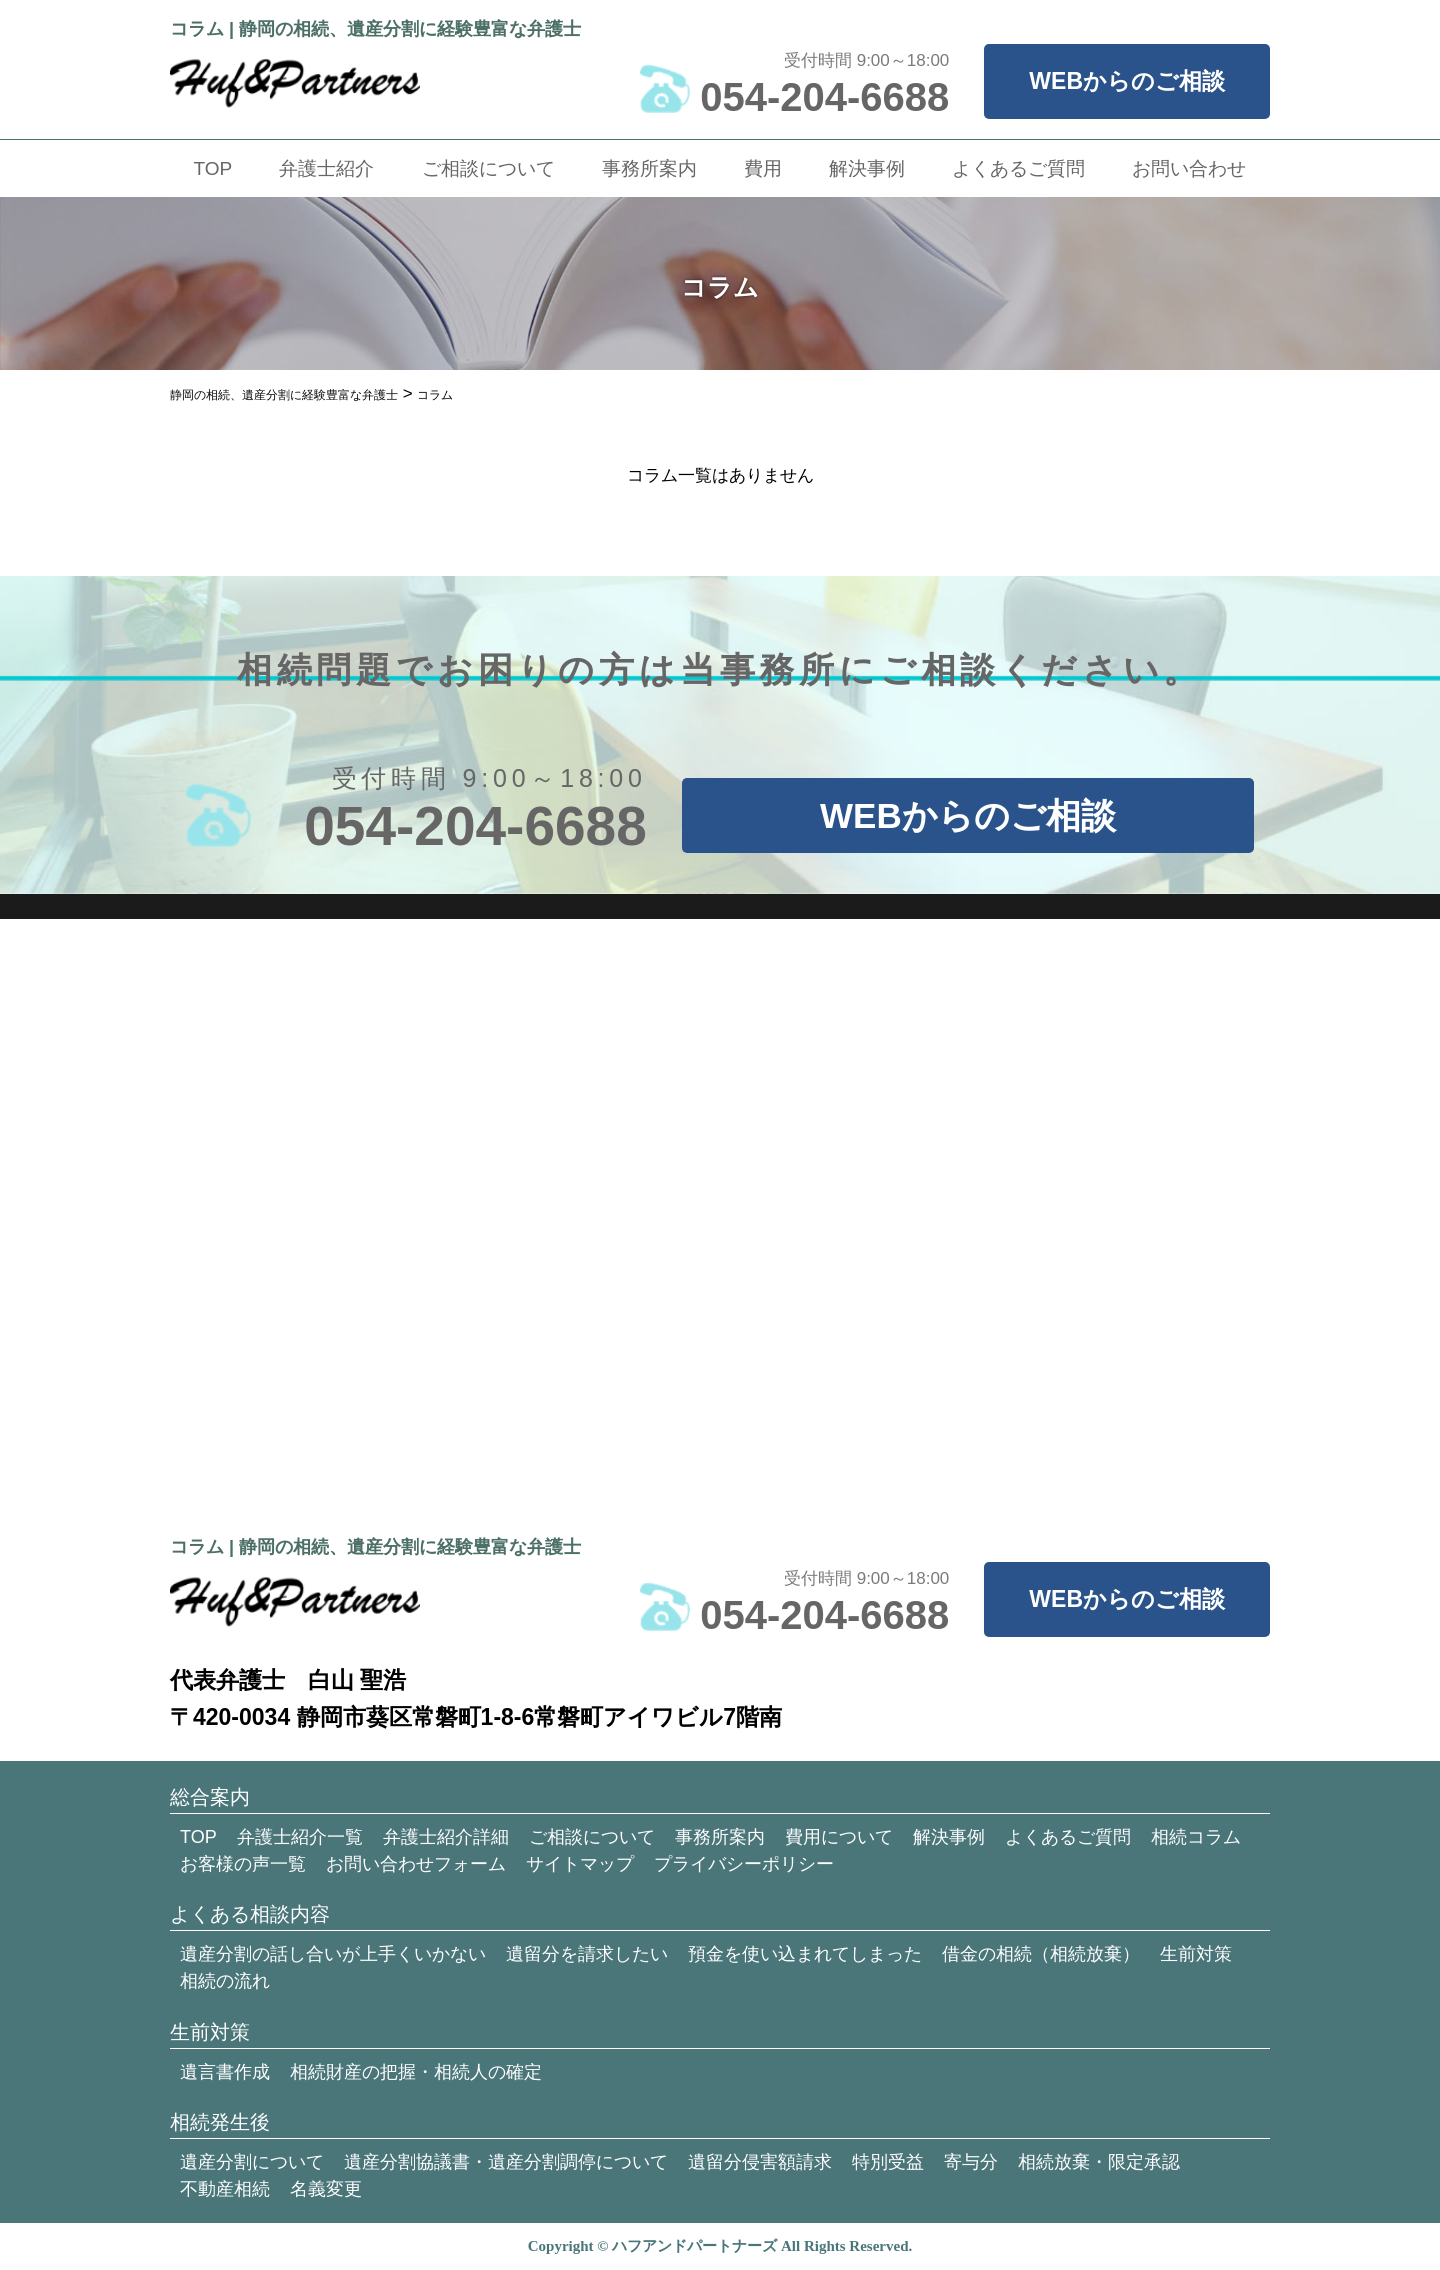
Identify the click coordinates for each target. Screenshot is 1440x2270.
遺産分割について (252, 2162)
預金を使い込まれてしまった (805, 1954)
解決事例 (867, 168)
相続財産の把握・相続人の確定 (416, 2072)
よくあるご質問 (1018, 168)
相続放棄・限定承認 (1099, 2162)
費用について (839, 1837)
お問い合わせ (1189, 168)
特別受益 (888, 2162)
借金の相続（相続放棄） (1041, 1954)
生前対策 (1196, 1954)
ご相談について (488, 168)
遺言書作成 (225, 2072)
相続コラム (1196, 1837)
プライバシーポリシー (744, 1864)
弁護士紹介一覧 (300, 1837)
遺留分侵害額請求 (760, 2162)
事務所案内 (649, 168)
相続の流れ (225, 1981)
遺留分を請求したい (587, 1954)
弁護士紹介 (326, 168)
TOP (213, 168)
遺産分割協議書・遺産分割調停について (506, 2162)
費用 (763, 168)
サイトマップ (580, 1864)
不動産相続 (225, 2189)
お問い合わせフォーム (416, 1864)
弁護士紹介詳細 (446, 1837)
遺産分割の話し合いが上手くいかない (333, 1954)
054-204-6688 (824, 97)
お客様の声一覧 (243, 1864)
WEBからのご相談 (1127, 81)
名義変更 (326, 2189)
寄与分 (971, 2162)
